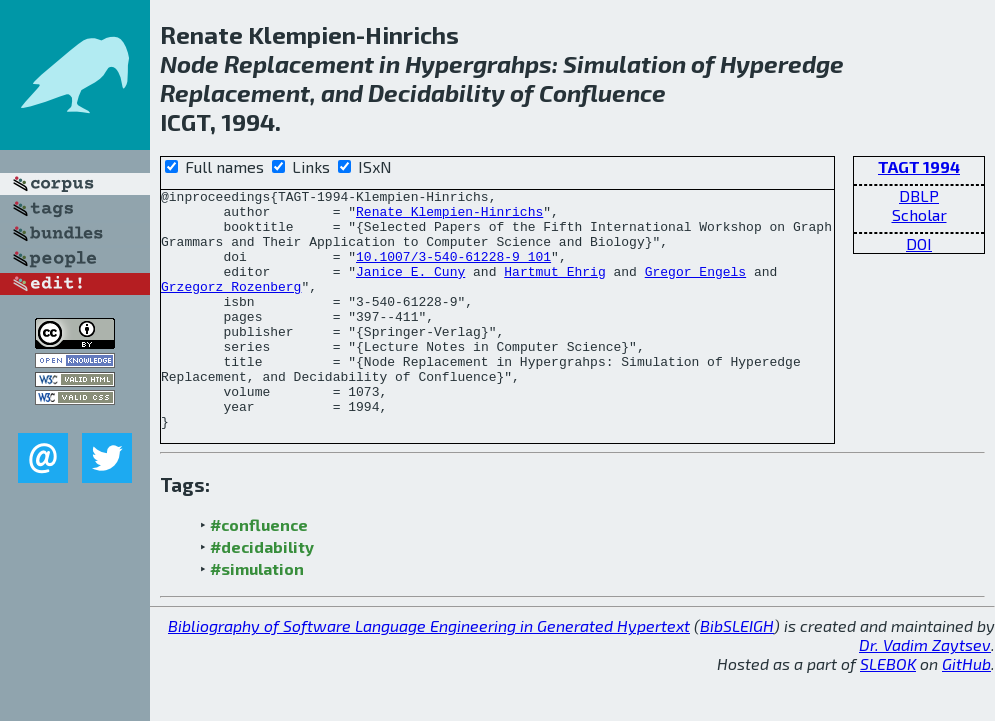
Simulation (624, 63)
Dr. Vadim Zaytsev (925, 692)
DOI (919, 243)
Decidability (436, 92)
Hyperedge (782, 63)
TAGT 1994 (919, 166)
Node (189, 63)
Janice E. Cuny (410, 289)
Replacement (299, 63)
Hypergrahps (478, 63)
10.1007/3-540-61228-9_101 (453, 271)
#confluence (259, 572)
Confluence (602, 92)
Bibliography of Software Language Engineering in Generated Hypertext (429, 673)
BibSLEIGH (737, 673)
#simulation (257, 616)
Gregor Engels (695, 289)
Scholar (919, 214)
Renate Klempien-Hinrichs (449, 217)
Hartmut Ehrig (554, 289)
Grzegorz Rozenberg (231, 307)
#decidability (262, 594)
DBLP (919, 195)
